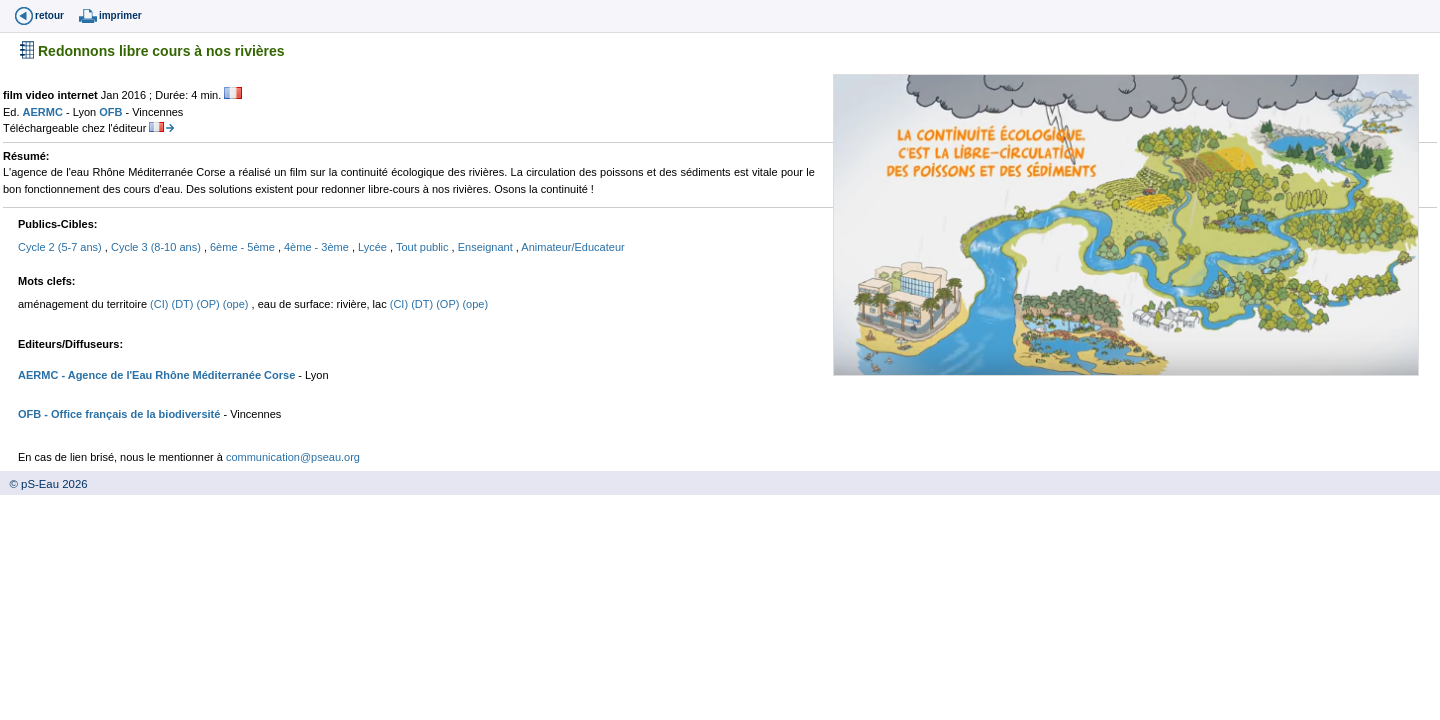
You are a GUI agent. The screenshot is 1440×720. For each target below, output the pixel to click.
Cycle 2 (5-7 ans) (61, 247)
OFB (112, 112)
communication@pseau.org (293, 457)
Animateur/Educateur (572, 247)
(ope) (237, 304)
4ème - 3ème (318, 247)
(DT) (183, 304)
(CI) (160, 304)
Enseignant (487, 247)
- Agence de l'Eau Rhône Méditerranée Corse (176, 375)
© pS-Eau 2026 (44, 484)
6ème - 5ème (244, 247)
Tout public (424, 247)
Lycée (374, 247)
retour (49, 15)
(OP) (210, 304)
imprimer (120, 15)
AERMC (44, 112)
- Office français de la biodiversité (130, 414)
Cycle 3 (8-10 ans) (157, 247)
